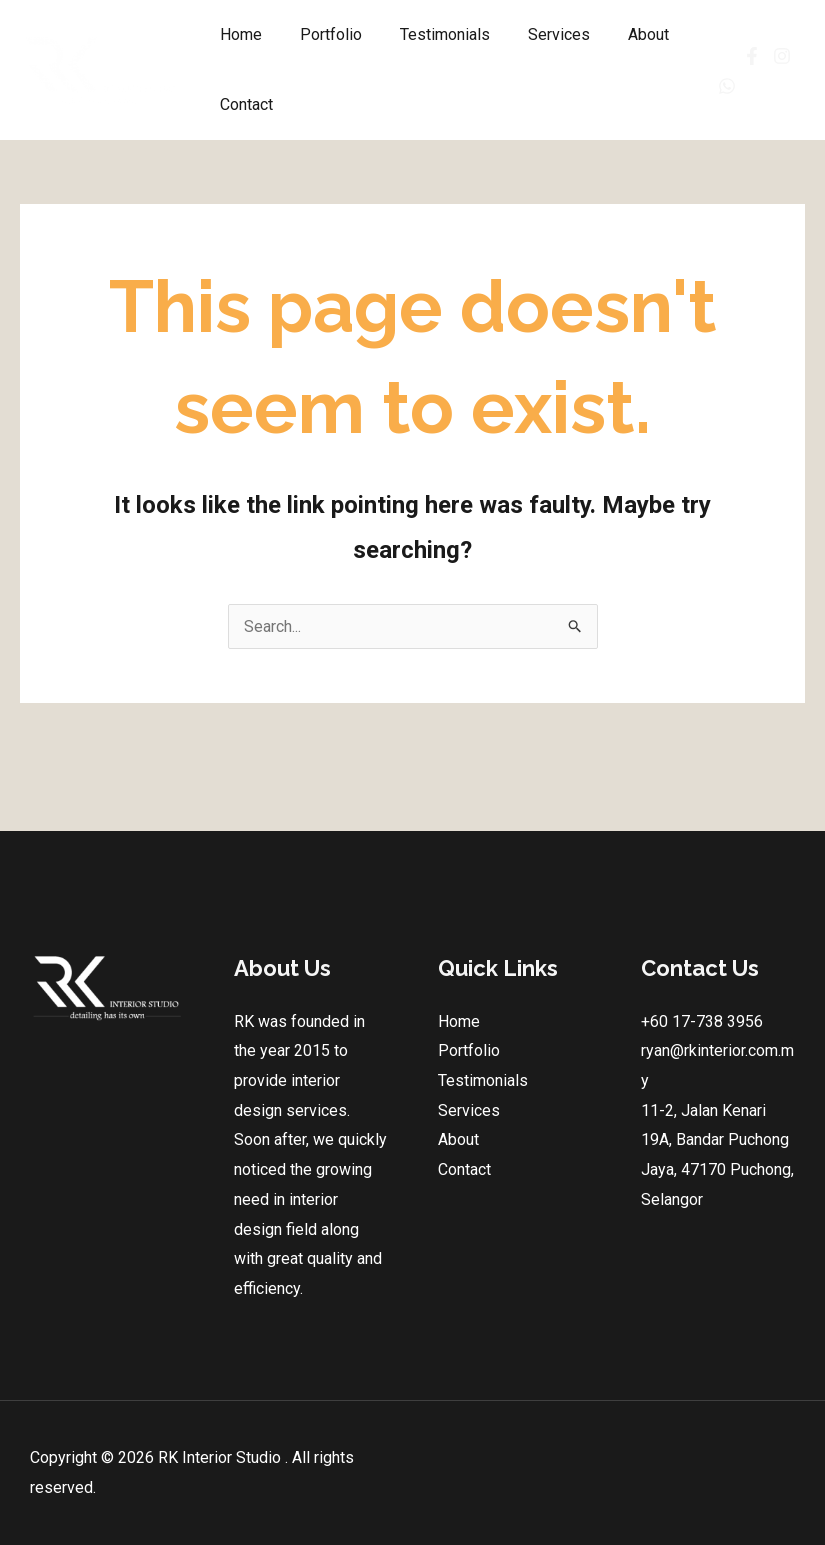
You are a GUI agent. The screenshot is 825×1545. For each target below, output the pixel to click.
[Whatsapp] (722, 86)
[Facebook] (731, 56)
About (621, 34)
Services (538, 34)
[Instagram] (777, 56)
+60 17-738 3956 (702, 1021)
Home (238, 34)
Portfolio (322, 34)
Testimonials (430, 34)
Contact (243, 104)
